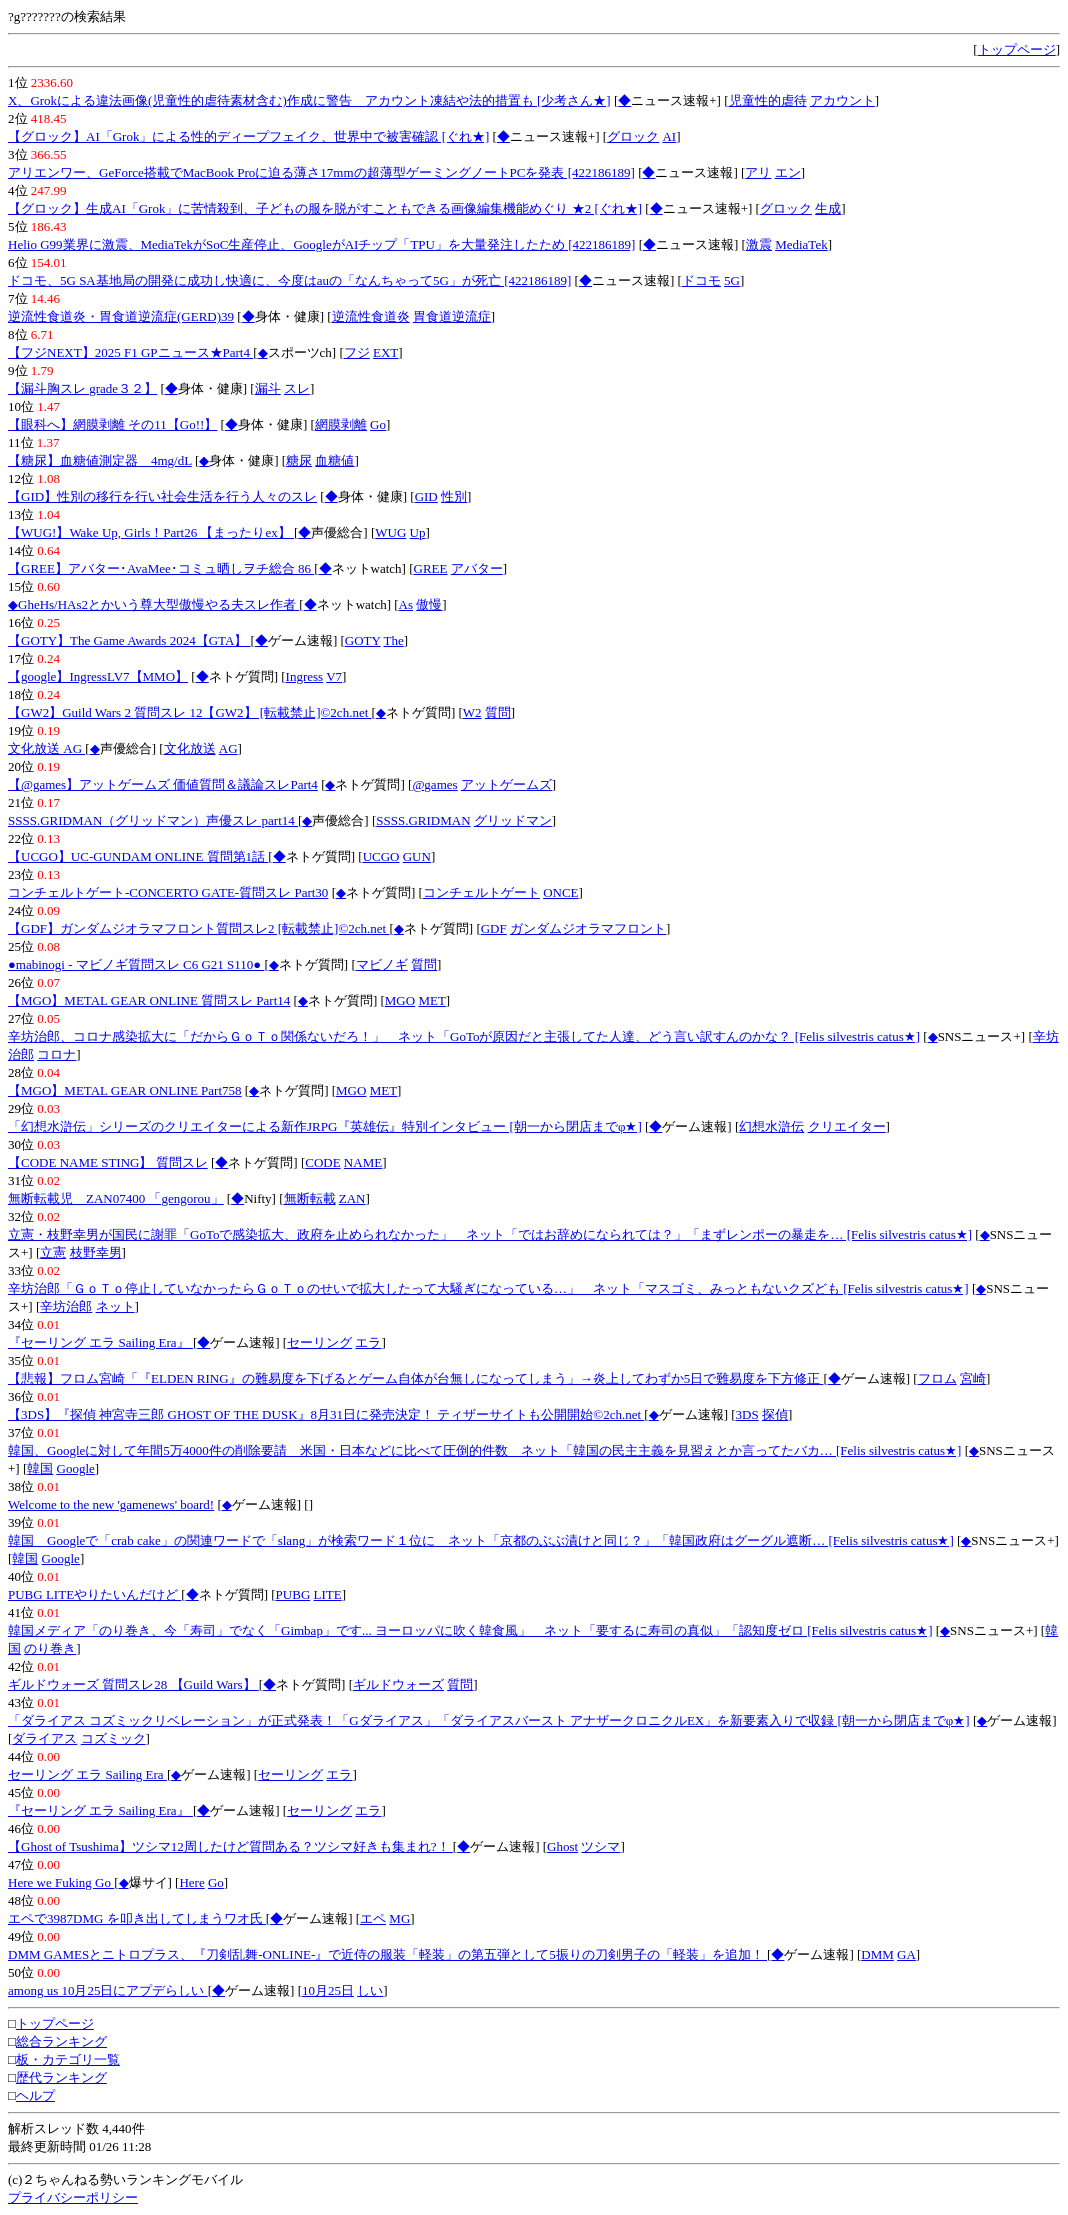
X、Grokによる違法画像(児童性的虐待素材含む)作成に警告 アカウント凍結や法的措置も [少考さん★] (309, 100)
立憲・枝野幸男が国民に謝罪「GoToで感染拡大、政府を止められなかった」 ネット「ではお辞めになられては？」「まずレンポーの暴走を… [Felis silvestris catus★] (490, 1234)
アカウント (842, 100)
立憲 (53, 1252)
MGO (400, 1000)
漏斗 (268, 388)
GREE (431, 568)
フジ (357, 352)
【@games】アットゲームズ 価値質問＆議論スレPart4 (163, 784)
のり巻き (50, 1648)
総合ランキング (61, 2041)
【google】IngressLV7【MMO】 (98, 676)
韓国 (40, 1468)
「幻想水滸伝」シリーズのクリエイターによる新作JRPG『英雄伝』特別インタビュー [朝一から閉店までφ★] (325, 1126)
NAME (363, 1162)
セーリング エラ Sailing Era (87, 1774)
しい (370, 1990)
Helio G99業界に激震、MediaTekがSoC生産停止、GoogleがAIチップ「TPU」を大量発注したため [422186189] (321, 244)
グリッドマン (513, 820)
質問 (498, 712)
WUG (390, 532)
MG (399, 1918)
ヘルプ (35, 2095)
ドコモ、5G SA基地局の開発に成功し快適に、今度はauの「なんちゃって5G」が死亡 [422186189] (289, 280)
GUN (417, 856)
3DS (747, 1414)
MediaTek (801, 244)
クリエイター (847, 1126)
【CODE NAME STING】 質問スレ (108, 1162)
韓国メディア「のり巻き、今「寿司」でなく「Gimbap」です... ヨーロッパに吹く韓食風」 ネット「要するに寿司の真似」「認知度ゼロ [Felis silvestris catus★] (470, 1630)
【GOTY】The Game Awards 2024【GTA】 (129, 640)
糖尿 (299, 460)
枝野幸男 (96, 1252)
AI (669, 136)
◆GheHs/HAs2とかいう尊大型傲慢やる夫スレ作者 (153, 604)
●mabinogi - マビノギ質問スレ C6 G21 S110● (136, 964)
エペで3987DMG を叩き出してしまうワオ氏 (137, 1918)
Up (418, 532)
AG (228, 748)
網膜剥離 (341, 424)
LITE (328, 1594)
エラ (368, 1342)
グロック (633, 136)
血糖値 (334, 460)
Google (76, 1468)
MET (431, 1000)
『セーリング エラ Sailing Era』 (100, 1342)
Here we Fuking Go (61, 1882)
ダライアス (44, 1738)
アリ (758, 172)
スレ (297, 388)
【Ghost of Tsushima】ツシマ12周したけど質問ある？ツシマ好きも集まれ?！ (230, 1846)
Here (191, 1882)
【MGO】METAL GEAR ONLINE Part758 (125, 1090)
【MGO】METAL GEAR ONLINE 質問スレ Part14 (149, 1000)
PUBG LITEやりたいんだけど (94, 1594)
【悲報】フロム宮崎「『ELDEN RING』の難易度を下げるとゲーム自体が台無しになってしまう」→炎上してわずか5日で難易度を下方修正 (415, 1378)
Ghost (562, 1846)
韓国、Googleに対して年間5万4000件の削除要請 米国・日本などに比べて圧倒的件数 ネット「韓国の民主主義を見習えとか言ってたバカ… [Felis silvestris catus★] (484, 1450)
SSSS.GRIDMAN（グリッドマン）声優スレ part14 (153, 820)
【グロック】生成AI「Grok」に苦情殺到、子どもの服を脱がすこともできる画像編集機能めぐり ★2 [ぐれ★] (325, 208)
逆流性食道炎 (371, 316)
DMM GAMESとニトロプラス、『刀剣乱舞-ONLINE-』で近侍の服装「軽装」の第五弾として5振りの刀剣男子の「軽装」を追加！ (387, 1954)
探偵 (775, 1414)
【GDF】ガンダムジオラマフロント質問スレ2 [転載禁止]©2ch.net (198, 928)
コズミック (113, 1738)
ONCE (560, 892)
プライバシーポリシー (73, 2197)
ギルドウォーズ (398, 1684)
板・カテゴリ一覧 (68, 2059)
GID (426, 496)
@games (434, 784)
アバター (477, 568)
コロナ (56, 1054)
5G (732, 280)
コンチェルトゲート (481, 892)
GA (906, 1954)
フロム (937, 1378)
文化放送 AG (46, 748)
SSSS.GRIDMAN (423, 820)
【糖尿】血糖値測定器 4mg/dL (100, 460)
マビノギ (382, 964)
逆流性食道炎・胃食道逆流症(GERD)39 (121, 316)
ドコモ (701, 280)
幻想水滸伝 (771, 1126)
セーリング (319, 1342)
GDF (494, 928)
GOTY (363, 640)
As (406, 604)
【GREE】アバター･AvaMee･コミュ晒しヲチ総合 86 (161, 568)
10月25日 (328, 1990)
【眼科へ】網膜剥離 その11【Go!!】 (112, 424)
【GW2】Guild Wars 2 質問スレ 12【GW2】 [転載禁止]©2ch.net (190, 712)
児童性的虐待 (768, 100)
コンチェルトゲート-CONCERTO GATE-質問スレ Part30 (168, 892)
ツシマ (600, 1846)
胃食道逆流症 (452, 316)
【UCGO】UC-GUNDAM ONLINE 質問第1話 (138, 856)
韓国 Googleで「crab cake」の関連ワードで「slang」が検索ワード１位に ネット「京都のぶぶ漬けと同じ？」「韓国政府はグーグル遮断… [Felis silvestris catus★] (481, 1540)
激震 (759, 244)
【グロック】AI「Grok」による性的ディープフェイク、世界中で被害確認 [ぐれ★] (248, 136)
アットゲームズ (506, 784)
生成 (828, 208)
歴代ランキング (61, 2077)
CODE (322, 1162)
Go (378, 424)
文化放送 (190, 748)
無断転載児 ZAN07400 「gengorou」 (116, 1198)
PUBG (293, 1594)
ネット (115, 1306)
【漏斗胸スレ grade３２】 (82, 388)
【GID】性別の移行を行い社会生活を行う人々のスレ (162, 496)
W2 (472, 712)
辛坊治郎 (66, 1306)
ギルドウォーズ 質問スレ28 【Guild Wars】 (133, 1684)
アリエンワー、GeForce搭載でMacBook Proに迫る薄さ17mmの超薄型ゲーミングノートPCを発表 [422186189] (321, 172)
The (393, 640)
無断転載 (310, 1198)
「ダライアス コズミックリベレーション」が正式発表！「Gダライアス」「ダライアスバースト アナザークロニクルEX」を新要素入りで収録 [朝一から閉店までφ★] (489, 1720)
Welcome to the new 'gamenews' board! (111, 1504)
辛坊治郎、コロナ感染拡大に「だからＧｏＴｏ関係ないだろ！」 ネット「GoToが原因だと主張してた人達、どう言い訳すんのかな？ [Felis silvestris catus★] (464, 1036)
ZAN (352, 1198)
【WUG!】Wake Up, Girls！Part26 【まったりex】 (151, 532)
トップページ (1017, 49)
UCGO (381, 856)
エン (788, 172)
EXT (385, 352)
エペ (373, 1918)
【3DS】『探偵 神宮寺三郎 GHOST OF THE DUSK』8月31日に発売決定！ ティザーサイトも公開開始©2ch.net (326, 1414)
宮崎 (973, 1378)
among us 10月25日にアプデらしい (108, 1990)
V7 (334, 676)
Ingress (305, 676)
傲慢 (429, 604)
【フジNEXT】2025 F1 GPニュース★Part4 (130, 352)
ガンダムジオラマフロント (588, 928)
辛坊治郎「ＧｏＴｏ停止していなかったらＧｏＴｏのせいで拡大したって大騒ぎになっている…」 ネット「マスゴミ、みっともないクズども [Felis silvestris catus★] (488, 1288)
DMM (877, 1954)
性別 (454, 496)
